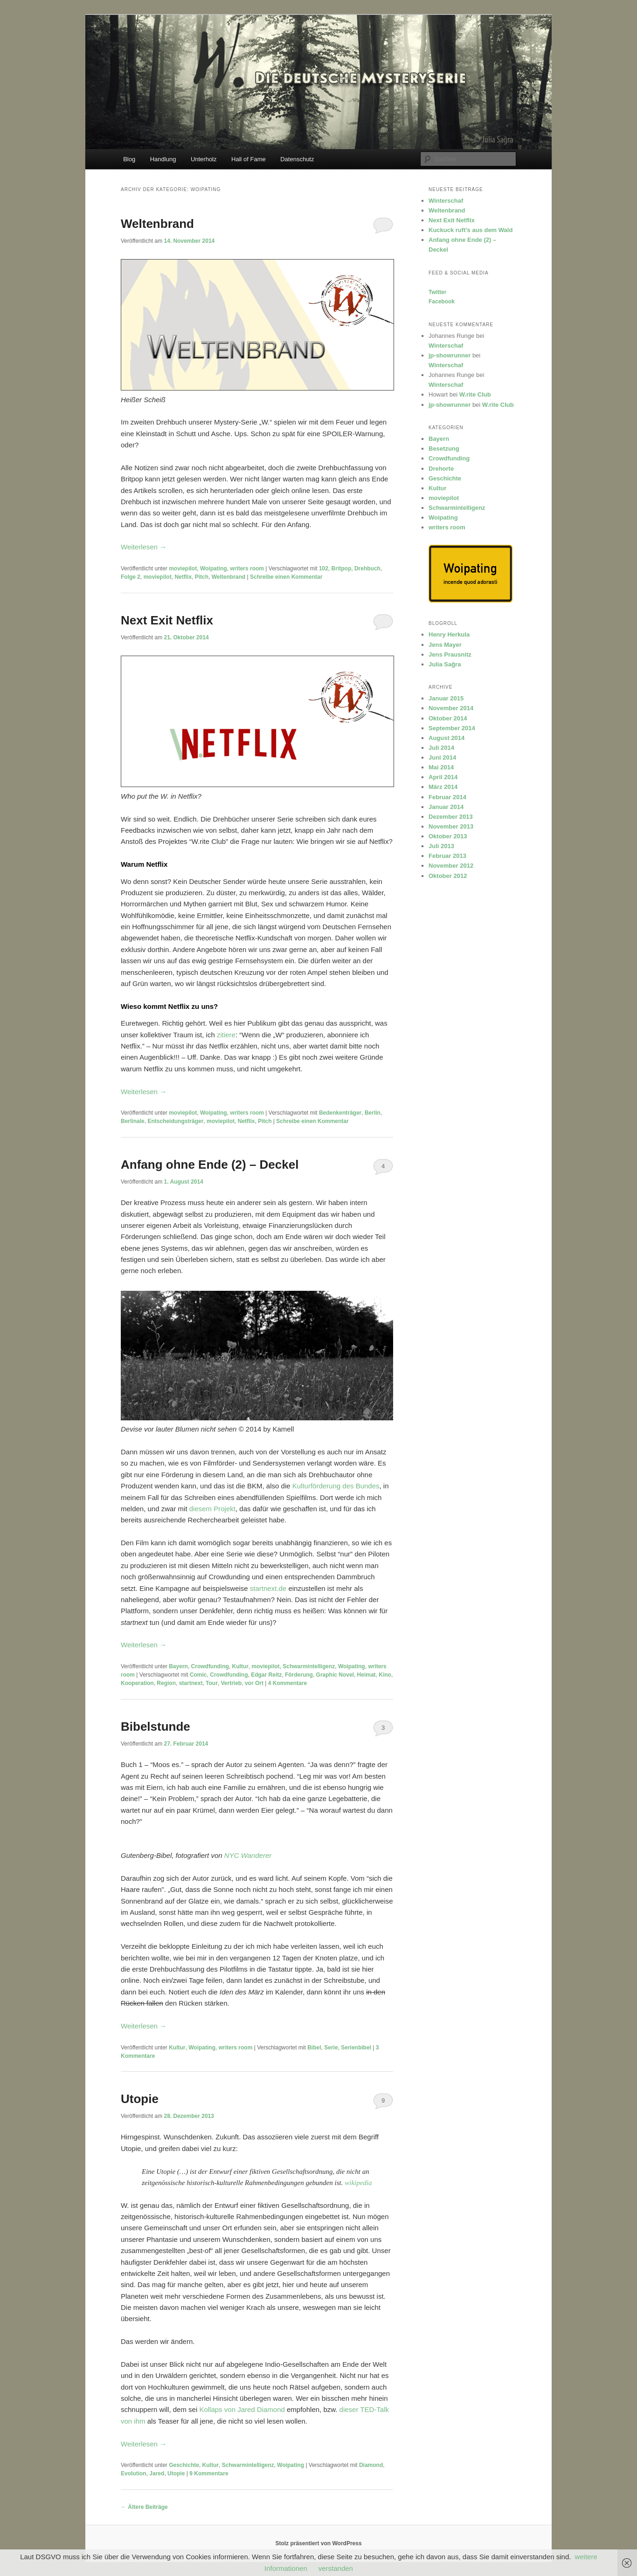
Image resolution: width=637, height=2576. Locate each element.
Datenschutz (297, 159)
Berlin (373, 1113)
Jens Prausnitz (450, 654)
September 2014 (452, 728)
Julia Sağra (445, 664)
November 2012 (451, 865)
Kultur (240, 1666)
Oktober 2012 (448, 875)
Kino (385, 1675)
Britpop (342, 568)
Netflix (183, 577)
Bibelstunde (155, 1726)
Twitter (437, 292)
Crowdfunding (210, 1666)
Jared (156, 2473)
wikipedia (358, 2182)
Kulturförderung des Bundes (336, 1486)
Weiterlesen (143, 547)
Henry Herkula (449, 634)
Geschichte (184, 2465)
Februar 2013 (447, 855)
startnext (191, 1683)
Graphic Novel (335, 1675)
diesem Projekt (212, 1509)
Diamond (371, 2465)
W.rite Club (475, 394)
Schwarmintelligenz (309, 1666)
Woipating (213, 568)
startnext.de (268, 1588)
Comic (198, 1675)
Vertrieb (231, 1683)
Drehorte (441, 468)
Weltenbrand (157, 224)
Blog (129, 159)
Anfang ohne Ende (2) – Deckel (209, 1165)
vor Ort (254, 1683)
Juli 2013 (441, 846)
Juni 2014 (442, 757)
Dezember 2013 (451, 816)
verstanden (335, 2568)
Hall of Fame (248, 159)
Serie (331, 2047)
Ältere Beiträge (144, 2507)
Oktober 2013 (448, 836)
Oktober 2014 (448, 718)
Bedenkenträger (340, 1113)
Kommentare (287, 1683)
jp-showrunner (450, 355)
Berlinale (133, 1121)
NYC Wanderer (247, 1855)
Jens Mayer (445, 644)
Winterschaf (446, 200)
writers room (247, 568)
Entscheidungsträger (175, 1121)
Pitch (201, 577)
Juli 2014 (441, 747)
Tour (212, 1683)
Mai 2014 (441, 767)
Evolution (133, 2473)
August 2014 (446, 737)
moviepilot (183, 568)
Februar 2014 (447, 797)
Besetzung (444, 448)
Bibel (314, 2047)
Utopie (140, 2099)
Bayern (178, 1666)
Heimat (366, 1675)
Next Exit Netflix (167, 620)
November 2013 (451, 826)
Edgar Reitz (266, 1675)
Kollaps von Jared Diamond (241, 2409)
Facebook (442, 301)
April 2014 (443, 777)
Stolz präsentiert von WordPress (318, 2543)
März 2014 (443, 786)
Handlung (163, 159)
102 (323, 568)
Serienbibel (356, 2047)
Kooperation (137, 1683)
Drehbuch (367, 568)
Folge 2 (130, 577)
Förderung (299, 1675)
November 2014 (451, 708)
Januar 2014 (446, 806)
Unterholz (204, 159)
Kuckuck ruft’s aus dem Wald (470, 229)
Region (166, 1683)
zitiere (226, 1035)
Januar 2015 (446, 698)
